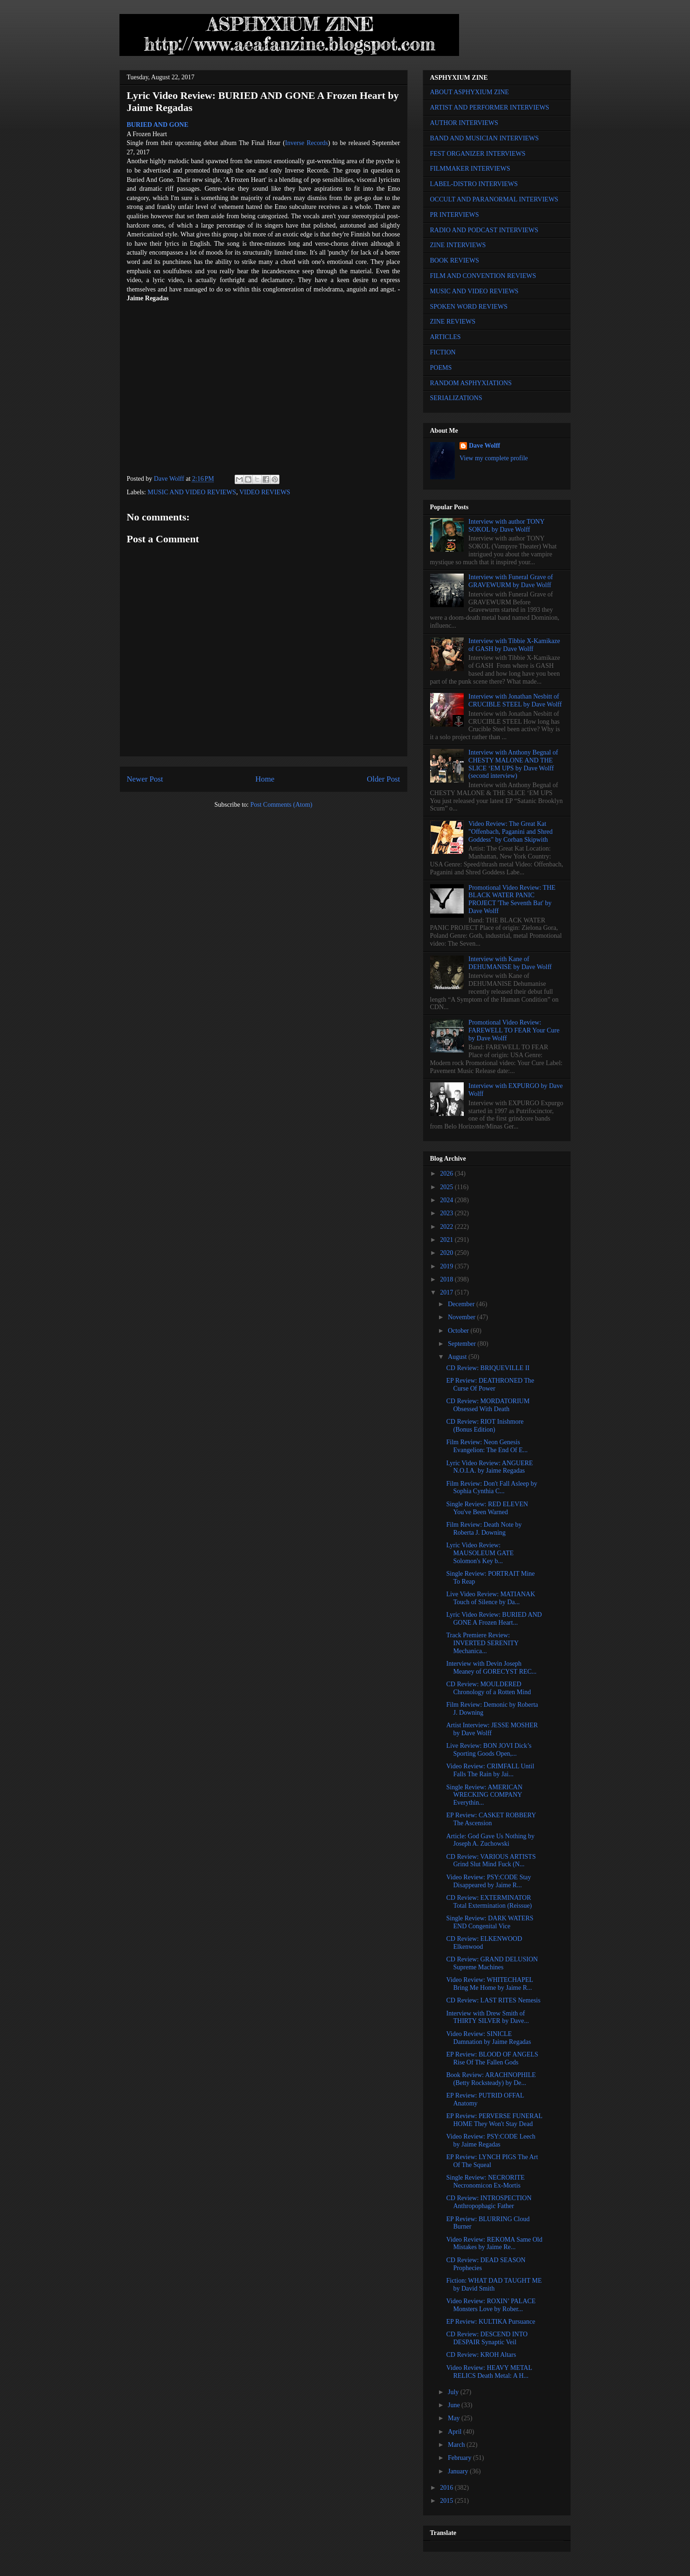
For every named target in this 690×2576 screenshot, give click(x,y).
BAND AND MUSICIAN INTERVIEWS (484, 138)
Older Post (383, 779)
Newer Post (145, 779)
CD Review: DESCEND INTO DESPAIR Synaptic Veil (486, 2338)
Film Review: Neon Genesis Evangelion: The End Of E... (487, 1446)
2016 (447, 2487)
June (454, 2405)
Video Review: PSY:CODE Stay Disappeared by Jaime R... (488, 1881)
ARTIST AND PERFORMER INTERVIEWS (490, 107)
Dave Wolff (484, 445)
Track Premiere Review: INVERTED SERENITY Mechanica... (482, 1643)
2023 (447, 1213)
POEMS (441, 367)
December (462, 1304)
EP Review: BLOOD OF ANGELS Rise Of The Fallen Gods (492, 2058)
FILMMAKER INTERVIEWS (470, 168)
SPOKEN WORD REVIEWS (469, 306)
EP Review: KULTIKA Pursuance (490, 2321)
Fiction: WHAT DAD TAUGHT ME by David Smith (494, 2284)
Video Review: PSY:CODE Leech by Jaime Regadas (490, 2140)
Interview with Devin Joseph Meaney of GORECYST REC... (491, 1667)
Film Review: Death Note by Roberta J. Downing (484, 1528)
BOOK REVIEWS (454, 260)
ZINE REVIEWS (453, 321)
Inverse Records (306, 142)
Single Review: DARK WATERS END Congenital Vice (489, 1922)
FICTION (443, 352)
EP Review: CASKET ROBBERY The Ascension (491, 1819)
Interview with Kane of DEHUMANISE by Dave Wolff (509, 963)
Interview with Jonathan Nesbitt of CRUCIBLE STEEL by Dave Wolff (515, 700)
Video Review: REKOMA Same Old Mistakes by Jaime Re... (494, 2243)
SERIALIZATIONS (456, 398)
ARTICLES (445, 336)
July (454, 2392)
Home (264, 779)
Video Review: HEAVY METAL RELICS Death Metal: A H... (489, 2371)
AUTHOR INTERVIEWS (464, 122)
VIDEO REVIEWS (264, 492)
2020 (447, 1252)
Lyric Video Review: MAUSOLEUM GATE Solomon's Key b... (480, 1553)
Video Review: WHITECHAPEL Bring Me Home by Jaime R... (489, 1983)
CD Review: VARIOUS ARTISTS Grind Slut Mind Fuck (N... (491, 1860)
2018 (447, 1279)
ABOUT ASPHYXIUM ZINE (469, 92)
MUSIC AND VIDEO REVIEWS (191, 492)
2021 (447, 1239)
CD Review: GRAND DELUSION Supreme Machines (491, 1963)
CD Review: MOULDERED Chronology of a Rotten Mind (488, 1688)
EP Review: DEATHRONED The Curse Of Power (490, 1384)
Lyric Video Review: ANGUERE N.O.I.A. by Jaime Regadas (489, 1467)
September (462, 1343)
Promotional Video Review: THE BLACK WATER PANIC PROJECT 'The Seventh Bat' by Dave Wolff (511, 899)
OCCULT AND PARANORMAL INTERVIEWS (494, 199)
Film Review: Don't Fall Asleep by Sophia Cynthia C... (491, 1487)
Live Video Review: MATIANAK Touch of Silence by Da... (490, 1598)
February (460, 2457)
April (455, 2431)
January (459, 2471)
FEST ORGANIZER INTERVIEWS (478, 153)
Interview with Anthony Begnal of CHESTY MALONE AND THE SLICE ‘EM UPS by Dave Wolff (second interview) (513, 764)
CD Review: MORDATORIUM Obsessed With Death (488, 1405)
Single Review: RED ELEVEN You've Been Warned (487, 1508)
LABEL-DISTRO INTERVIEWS (474, 183)
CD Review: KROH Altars (481, 2354)
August (458, 1356)
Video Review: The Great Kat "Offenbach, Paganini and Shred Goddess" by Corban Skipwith (510, 831)
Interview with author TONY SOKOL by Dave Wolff (506, 525)
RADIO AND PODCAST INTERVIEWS (484, 230)
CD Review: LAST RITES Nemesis (493, 2000)
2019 (447, 1266)
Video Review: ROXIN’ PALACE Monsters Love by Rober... (491, 2305)
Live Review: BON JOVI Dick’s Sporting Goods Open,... (488, 1749)
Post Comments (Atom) (281, 804)
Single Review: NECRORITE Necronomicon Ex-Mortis (485, 2181)
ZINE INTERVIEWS (458, 245)
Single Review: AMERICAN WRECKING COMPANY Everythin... (484, 1795)
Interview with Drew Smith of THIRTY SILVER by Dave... (487, 2017)
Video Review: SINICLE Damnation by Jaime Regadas (488, 2037)
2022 (447, 1226)
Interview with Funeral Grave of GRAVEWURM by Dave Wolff (510, 581)
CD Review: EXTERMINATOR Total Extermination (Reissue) (489, 1901)
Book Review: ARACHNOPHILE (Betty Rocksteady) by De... (491, 2078)
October (459, 1330)
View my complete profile (494, 458)
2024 (447, 1200)
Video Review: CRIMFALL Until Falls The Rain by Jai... (490, 1770)
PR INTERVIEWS (454, 214)
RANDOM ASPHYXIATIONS (471, 383)
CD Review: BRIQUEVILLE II (487, 1367)
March (457, 2444)
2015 (447, 2500)
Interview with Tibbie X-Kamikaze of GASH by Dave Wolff (514, 644)
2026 (447, 1173)
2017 (447, 1292)
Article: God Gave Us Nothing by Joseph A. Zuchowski (490, 1840)
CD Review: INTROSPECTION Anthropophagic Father (488, 2202)
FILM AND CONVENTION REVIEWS (483, 275)
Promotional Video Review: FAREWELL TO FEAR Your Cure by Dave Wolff (513, 1030)
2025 (447, 1187)
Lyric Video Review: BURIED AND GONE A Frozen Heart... (494, 1618)
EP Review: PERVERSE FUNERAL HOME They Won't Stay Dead (494, 2119)
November (462, 1317)
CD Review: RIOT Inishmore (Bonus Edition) (484, 1425)
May (454, 2418)
